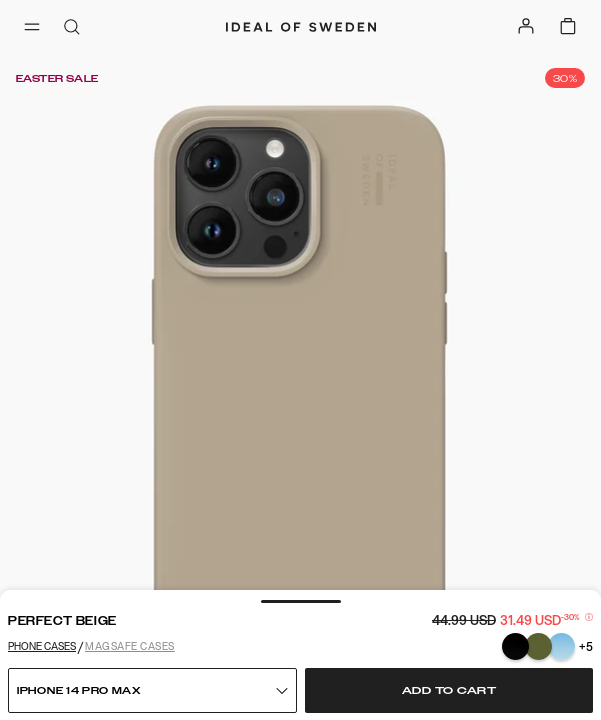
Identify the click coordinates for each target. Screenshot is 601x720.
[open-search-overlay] (72, 28)
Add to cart (449, 691)
